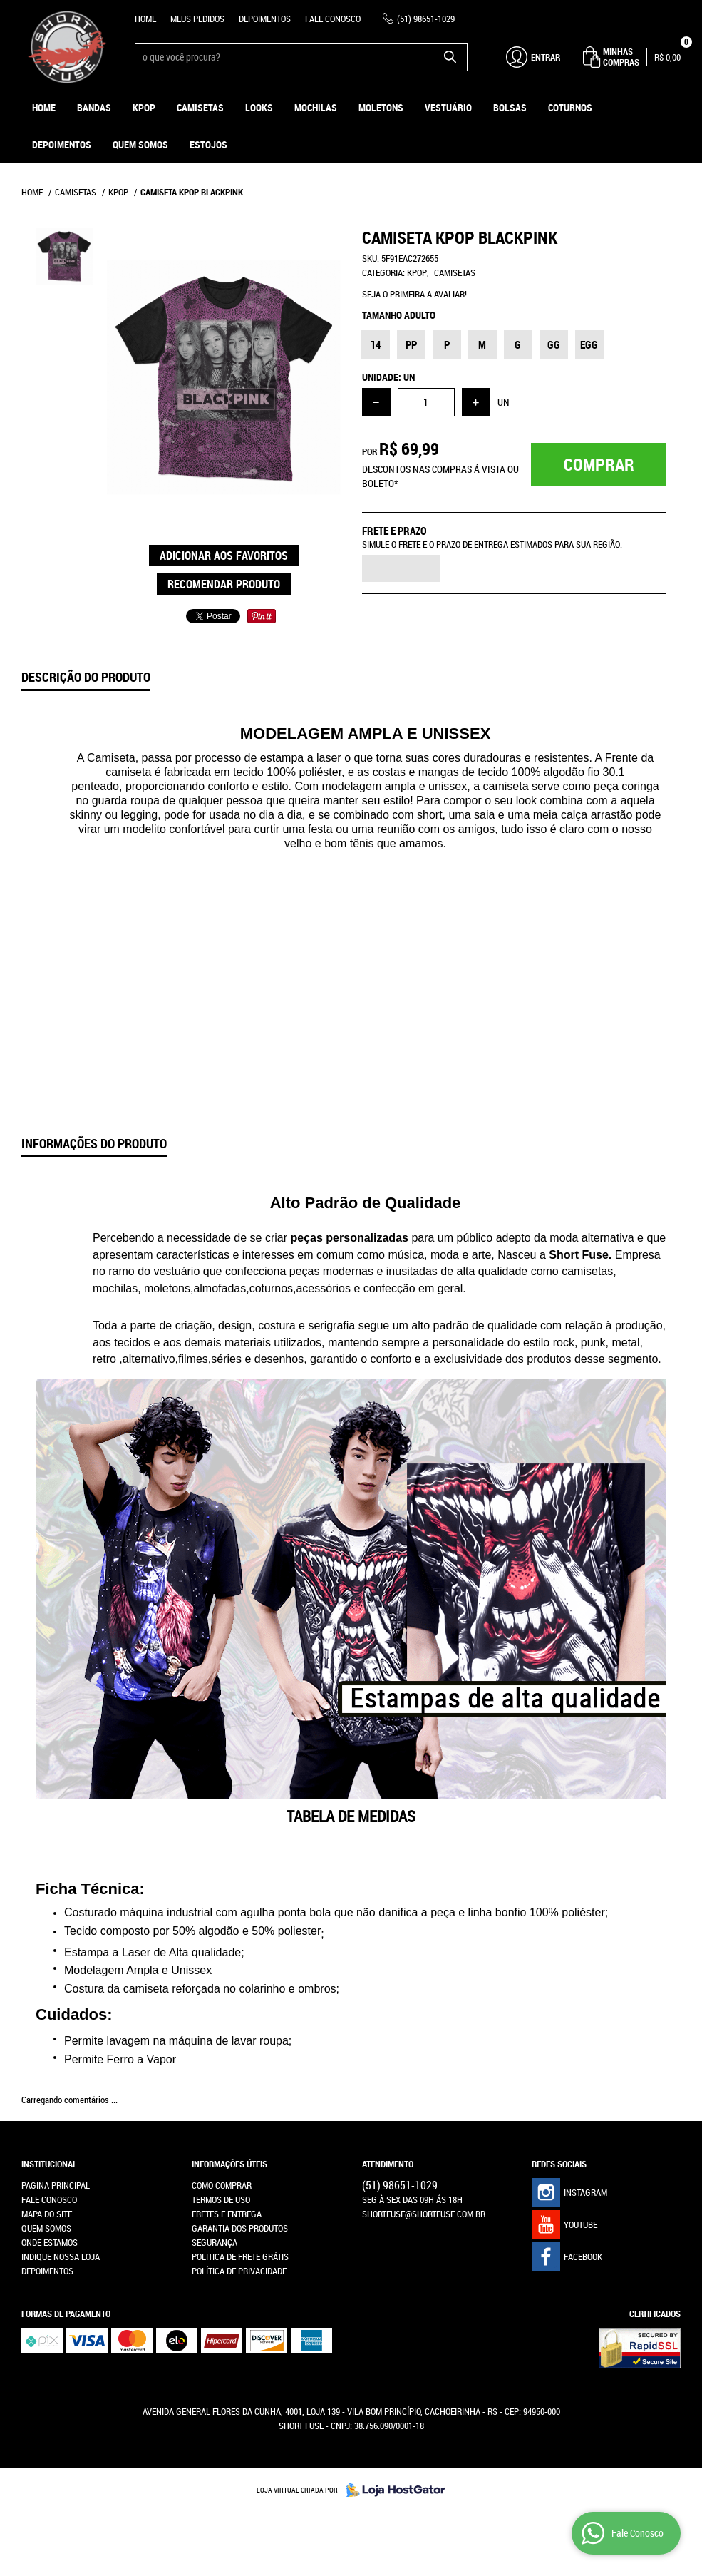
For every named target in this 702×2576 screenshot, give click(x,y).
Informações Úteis (229, 2163)
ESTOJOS (208, 144)
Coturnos (570, 107)
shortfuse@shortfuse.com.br (423, 2213)
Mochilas (315, 107)
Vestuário (448, 107)
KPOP (144, 107)
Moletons (380, 107)
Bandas (94, 107)
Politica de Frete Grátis (240, 2256)
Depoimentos (265, 18)
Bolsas (510, 107)
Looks (259, 107)
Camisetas (200, 107)
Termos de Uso (221, 2199)
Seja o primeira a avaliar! (414, 293)
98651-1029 (426, 18)
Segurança (214, 2242)
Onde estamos (49, 2242)
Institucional (49, 2163)
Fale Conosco (333, 18)
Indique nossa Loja (60, 2256)
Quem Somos (140, 144)
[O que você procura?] (450, 57)
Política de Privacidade (239, 2270)
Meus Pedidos (197, 18)
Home (145, 18)
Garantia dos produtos (240, 2228)
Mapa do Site (46, 2213)
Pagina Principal (55, 2185)
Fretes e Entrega (227, 2213)
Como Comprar (222, 2185)
